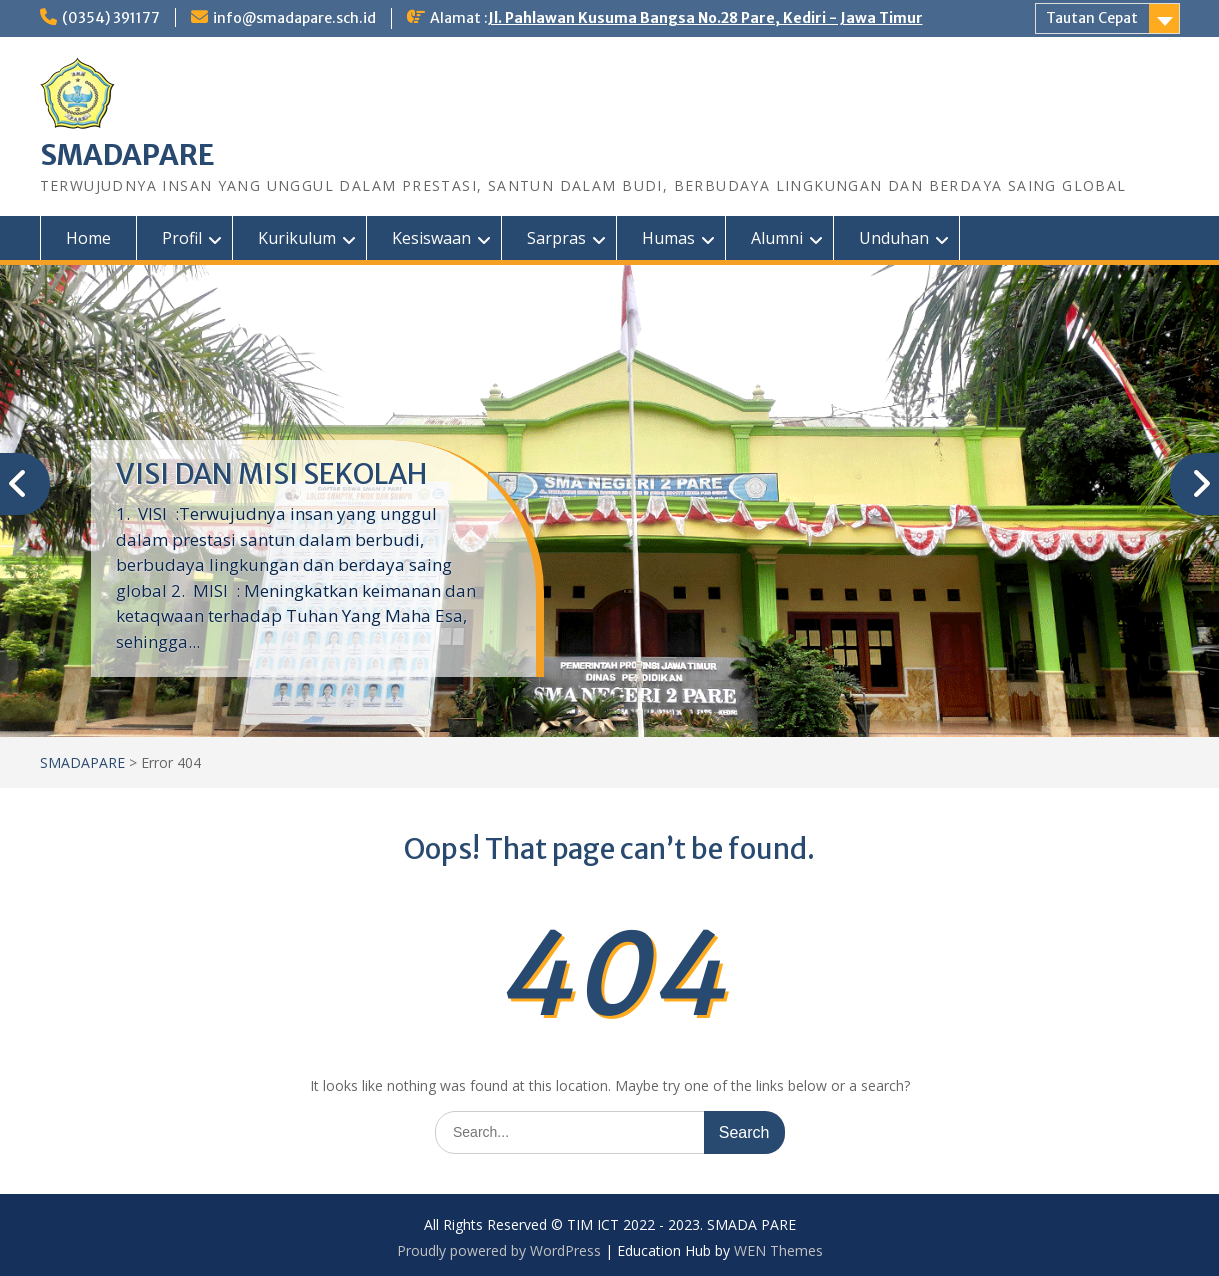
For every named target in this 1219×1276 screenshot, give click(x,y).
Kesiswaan (431, 238)
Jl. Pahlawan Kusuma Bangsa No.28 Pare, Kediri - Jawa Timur (705, 18)
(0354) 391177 (111, 18)
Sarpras (556, 238)
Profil (182, 238)
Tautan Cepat (1092, 18)
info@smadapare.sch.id (294, 18)
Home (88, 238)
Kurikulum (297, 238)
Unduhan (894, 238)
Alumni (777, 238)
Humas (668, 238)
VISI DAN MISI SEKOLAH (271, 474)
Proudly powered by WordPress (499, 1250)
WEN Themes (778, 1250)
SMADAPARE (127, 155)
